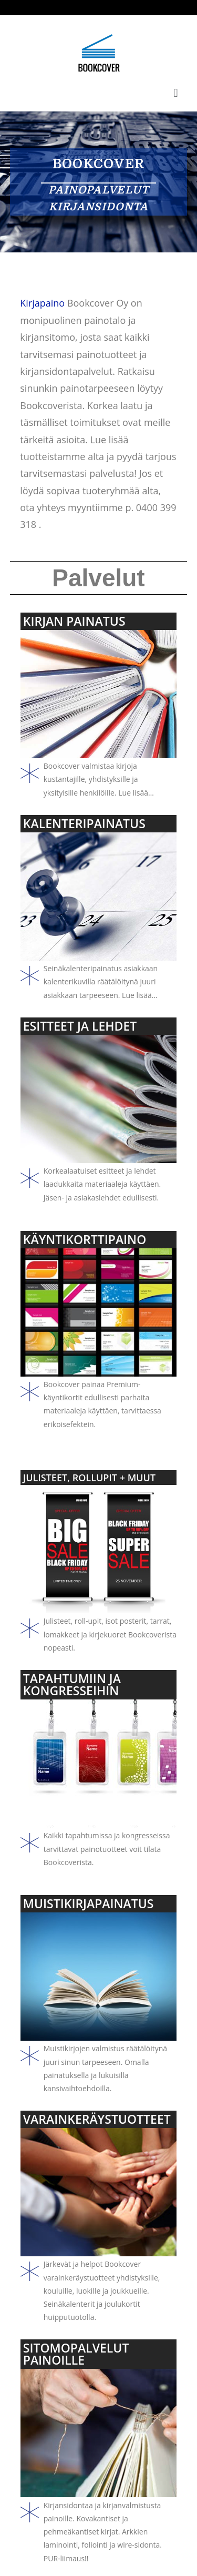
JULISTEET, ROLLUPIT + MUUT (89, 1477)
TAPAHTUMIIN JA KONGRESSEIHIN (72, 1684)
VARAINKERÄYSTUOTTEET (97, 2119)
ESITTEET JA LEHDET (80, 1025)
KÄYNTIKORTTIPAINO (84, 1239)
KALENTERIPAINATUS (84, 823)
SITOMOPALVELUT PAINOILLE (76, 2353)
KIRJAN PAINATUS (74, 621)
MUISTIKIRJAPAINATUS (88, 1903)
